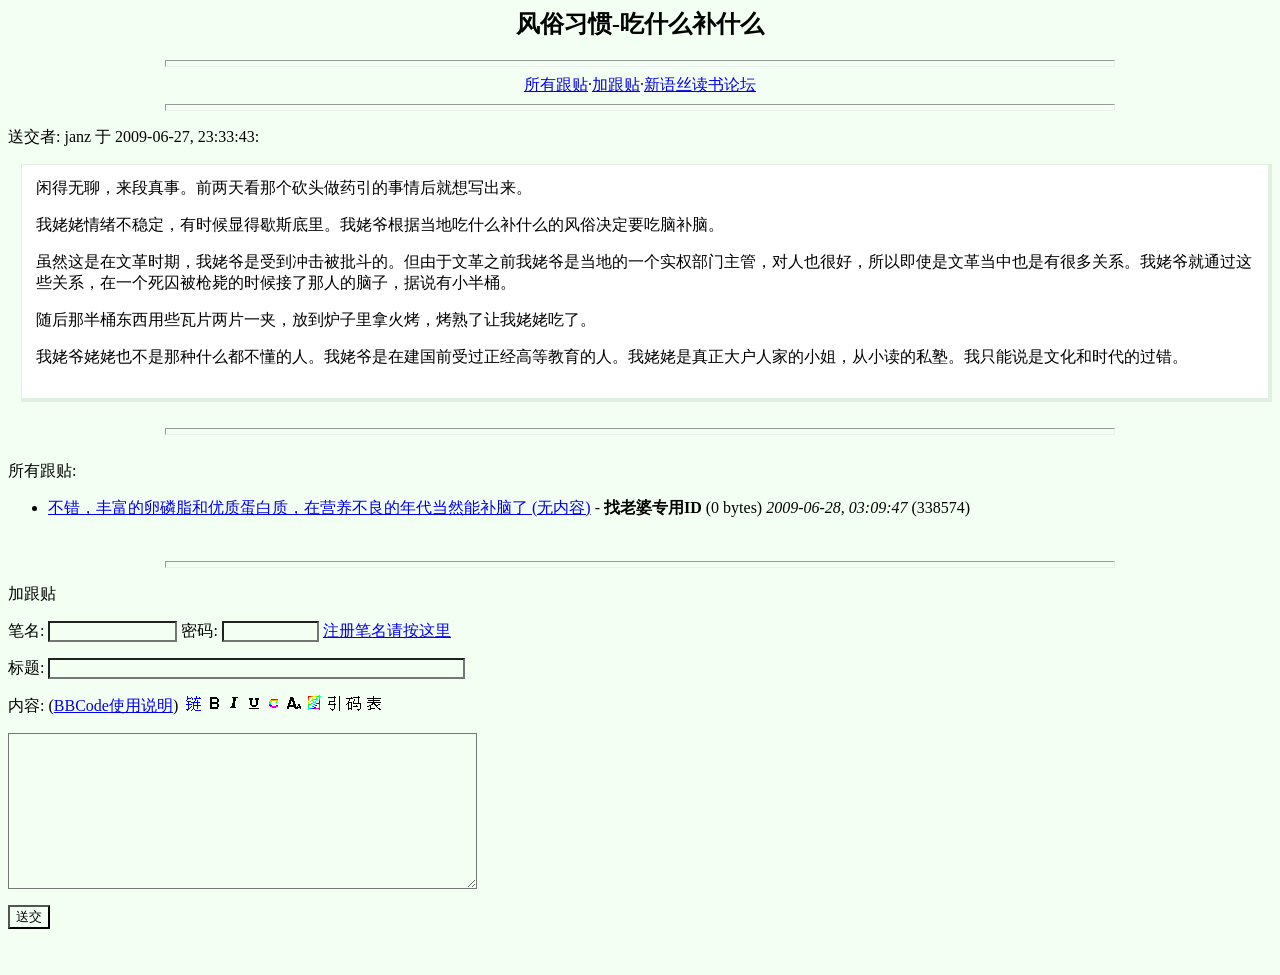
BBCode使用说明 (113, 705)
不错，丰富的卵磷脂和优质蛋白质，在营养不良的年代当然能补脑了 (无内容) (319, 507)
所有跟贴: (42, 470)
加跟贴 (616, 84)
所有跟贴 (556, 84)
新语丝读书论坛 (700, 84)
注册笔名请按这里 (387, 630)
